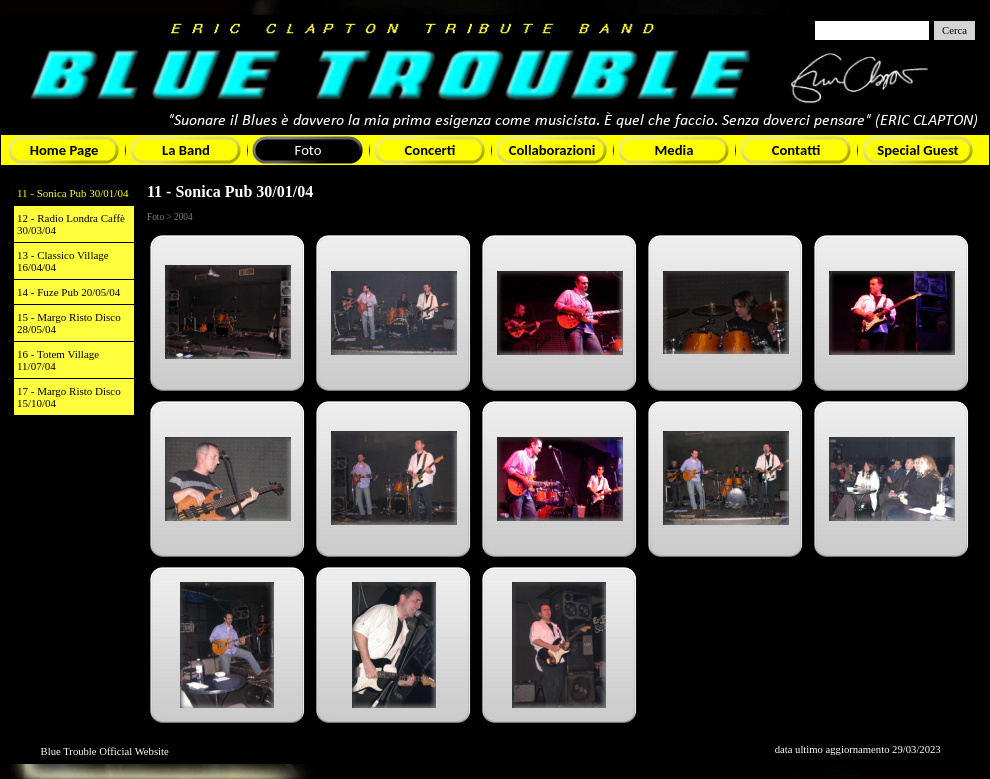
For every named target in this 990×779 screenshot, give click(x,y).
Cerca (954, 30)
